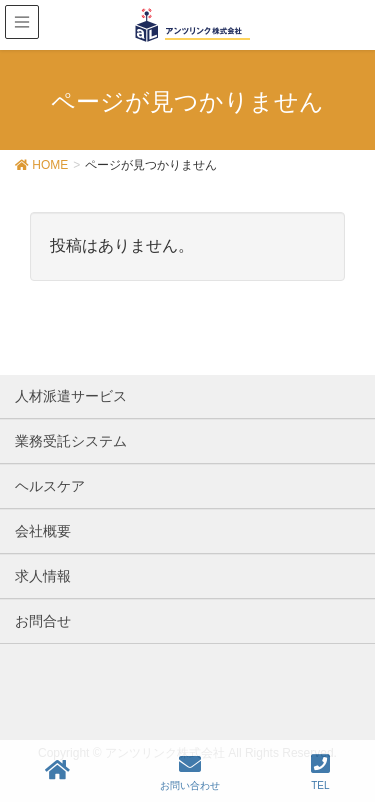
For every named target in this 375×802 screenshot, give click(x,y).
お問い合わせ (190, 772)
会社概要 (43, 531)
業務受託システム (71, 441)
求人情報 (43, 576)
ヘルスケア (50, 486)
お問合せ (43, 621)
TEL (320, 772)
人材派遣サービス (71, 396)
